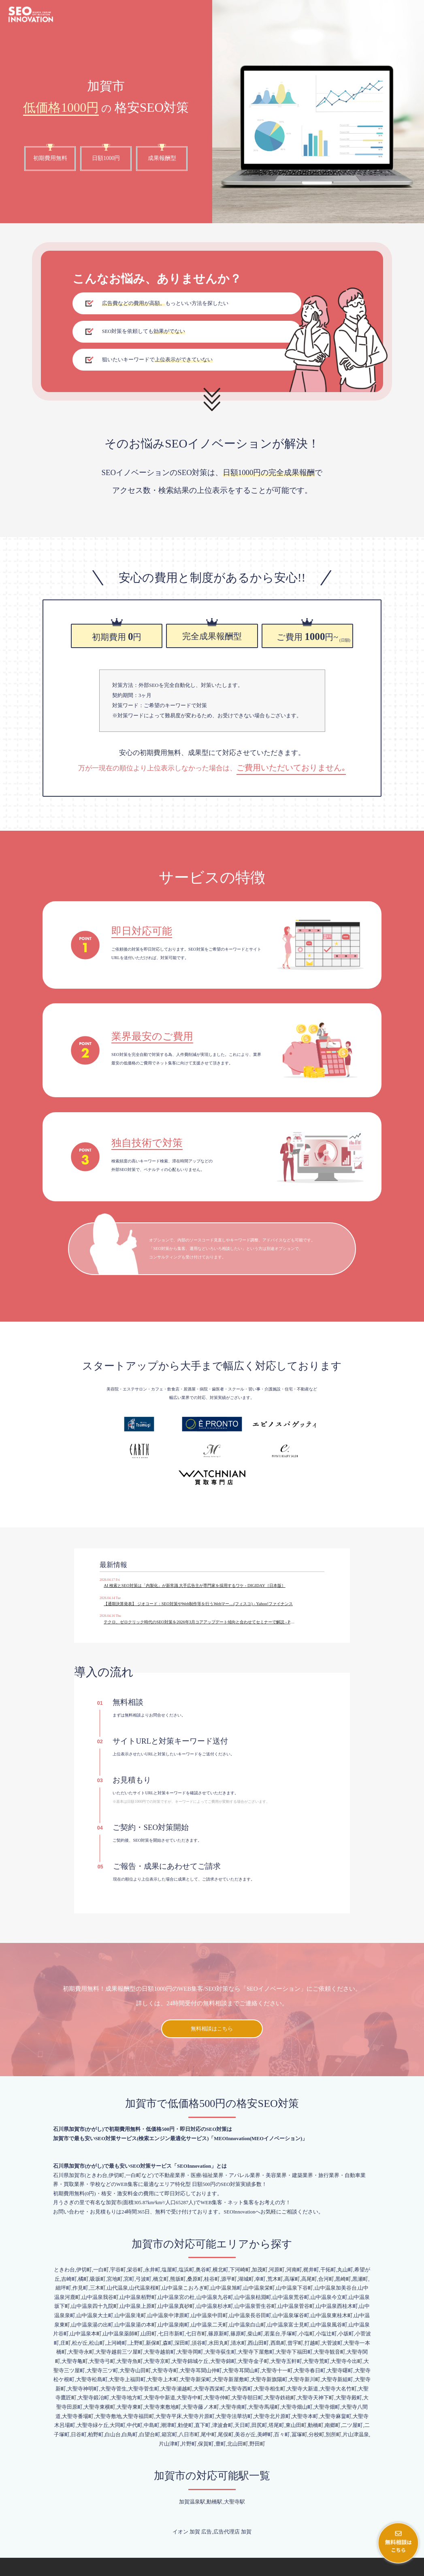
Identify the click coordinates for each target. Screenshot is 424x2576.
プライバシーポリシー (397, 2569)
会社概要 (363, 2569)
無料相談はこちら (211, 1990)
